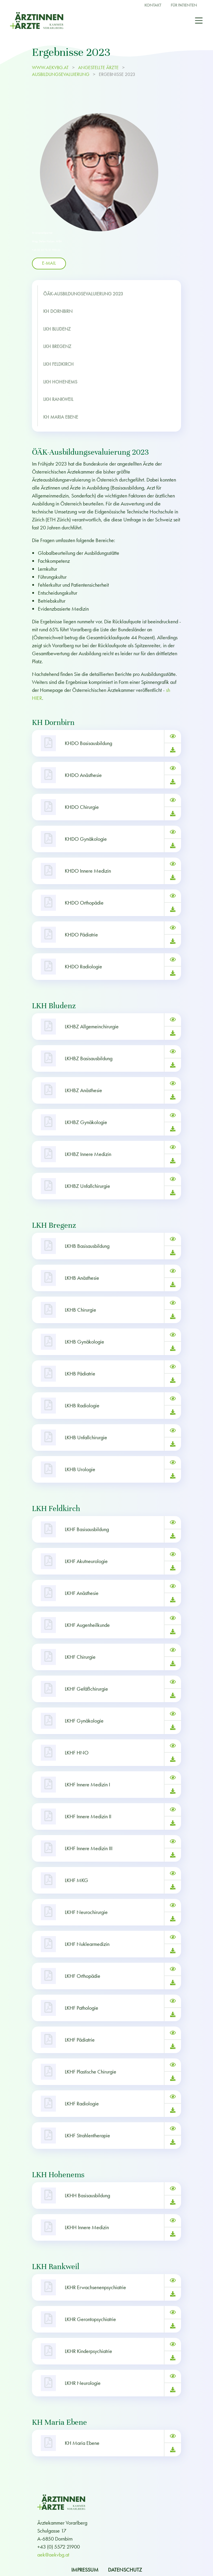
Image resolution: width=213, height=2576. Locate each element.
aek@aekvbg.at (53, 2554)
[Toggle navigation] (199, 20)
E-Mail (49, 263)
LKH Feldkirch (58, 364)
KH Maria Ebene (60, 417)
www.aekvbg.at (51, 68)
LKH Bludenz (57, 329)
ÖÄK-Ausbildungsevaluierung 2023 (83, 294)
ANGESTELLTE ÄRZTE (98, 68)
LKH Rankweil (58, 399)
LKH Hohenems (60, 382)
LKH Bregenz (57, 346)
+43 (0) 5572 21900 (58, 2546)
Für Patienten (184, 5)
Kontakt (152, 5)
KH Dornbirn (57, 311)
